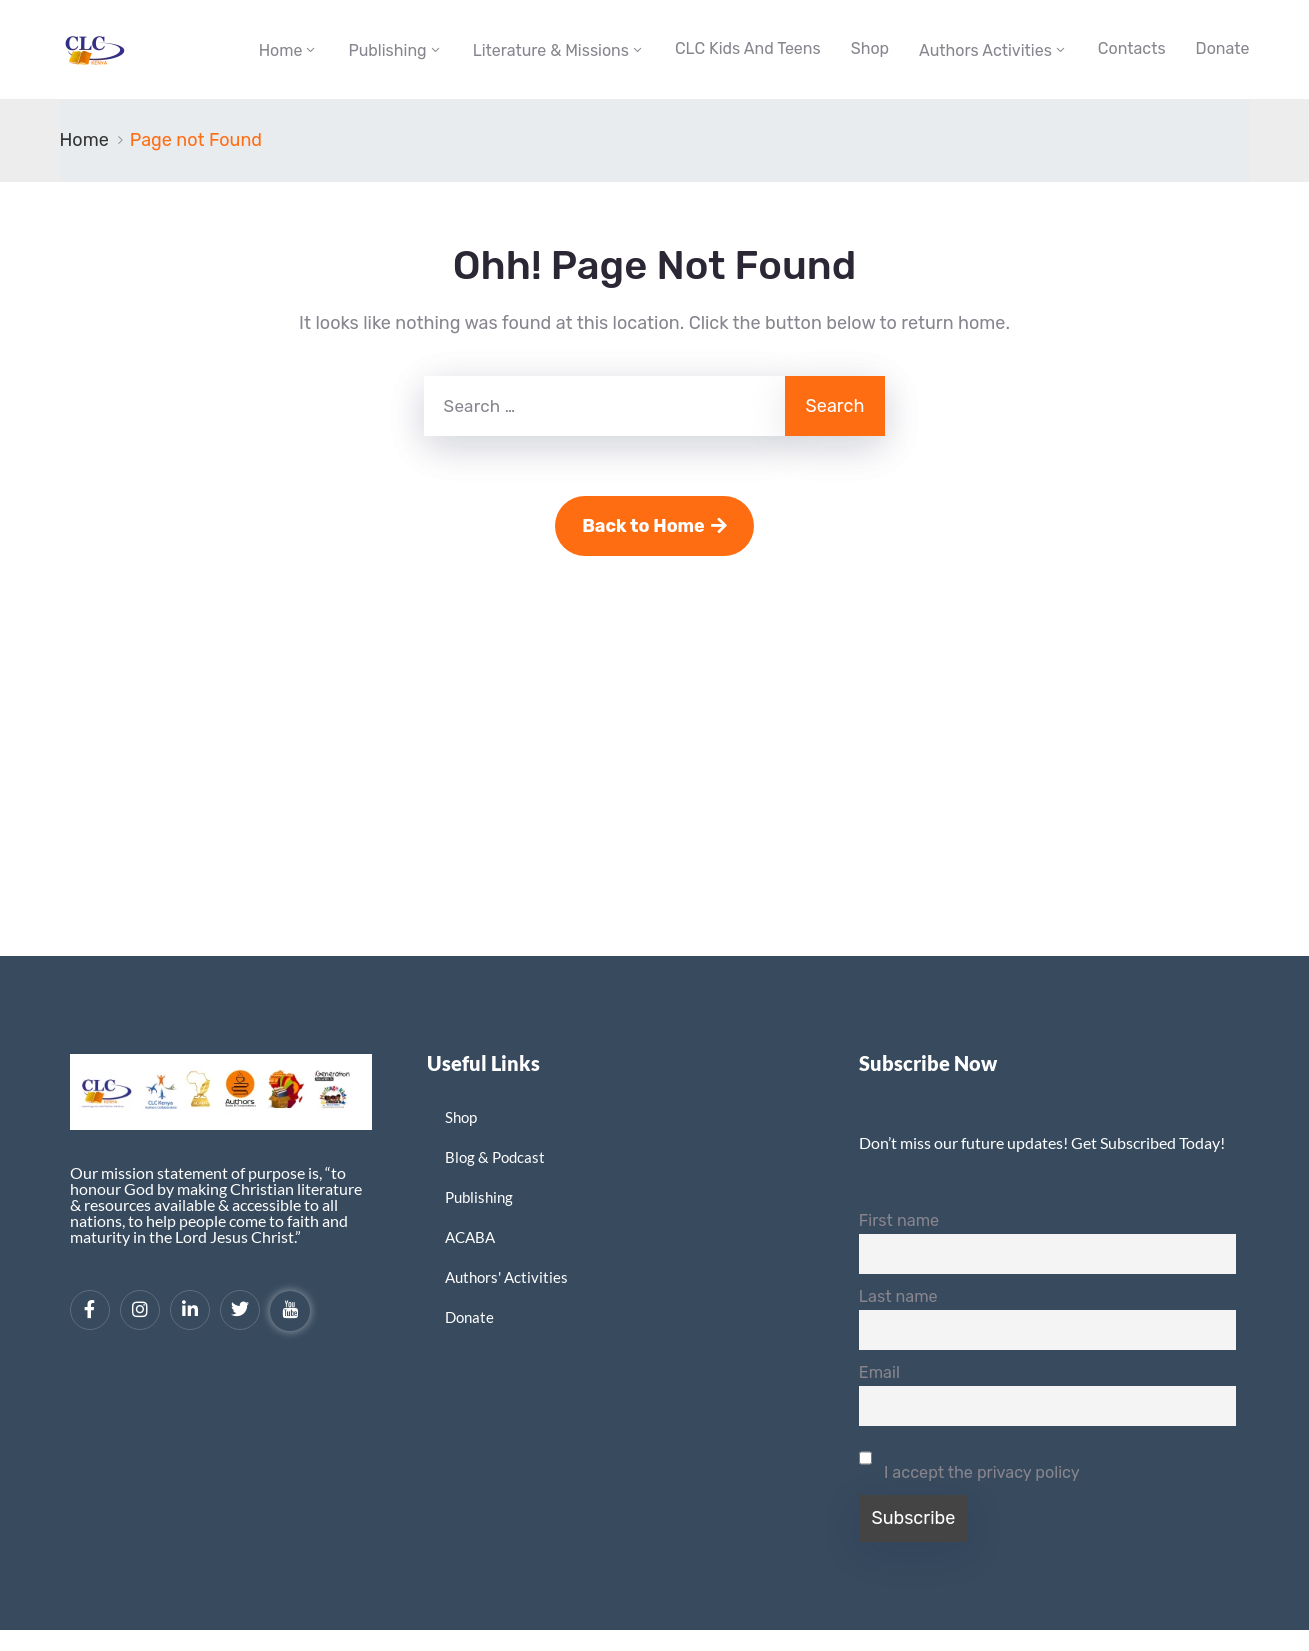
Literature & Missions (551, 50)
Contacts (1132, 48)
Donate (1223, 48)
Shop (870, 48)
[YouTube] (290, 1311)
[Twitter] (240, 1310)
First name (899, 1220)
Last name (898, 1296)
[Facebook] (90, 1310)
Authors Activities (985, 50)
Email (879, 1372)
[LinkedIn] (190, 1310)
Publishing (387, 50)
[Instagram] (140, 1310)
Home (281, 50)
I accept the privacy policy (969, 1460)
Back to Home (654, 526)
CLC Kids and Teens (748, 48)
